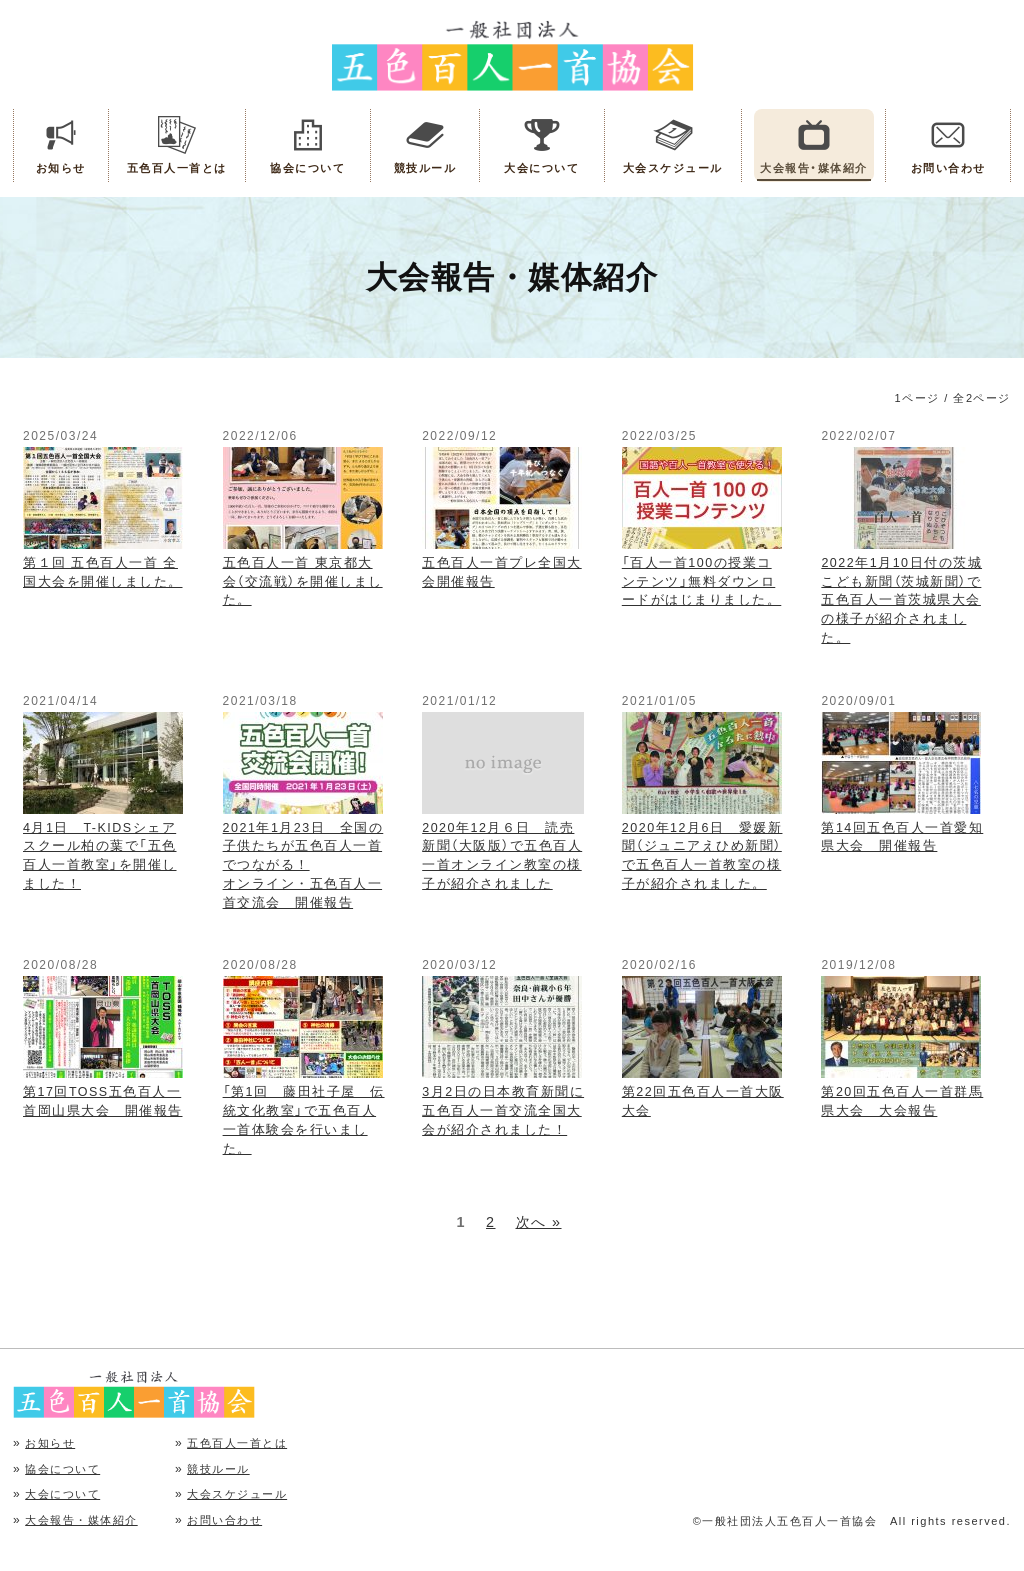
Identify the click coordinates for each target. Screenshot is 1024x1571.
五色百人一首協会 (512, 54)
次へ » (539, 1222)
